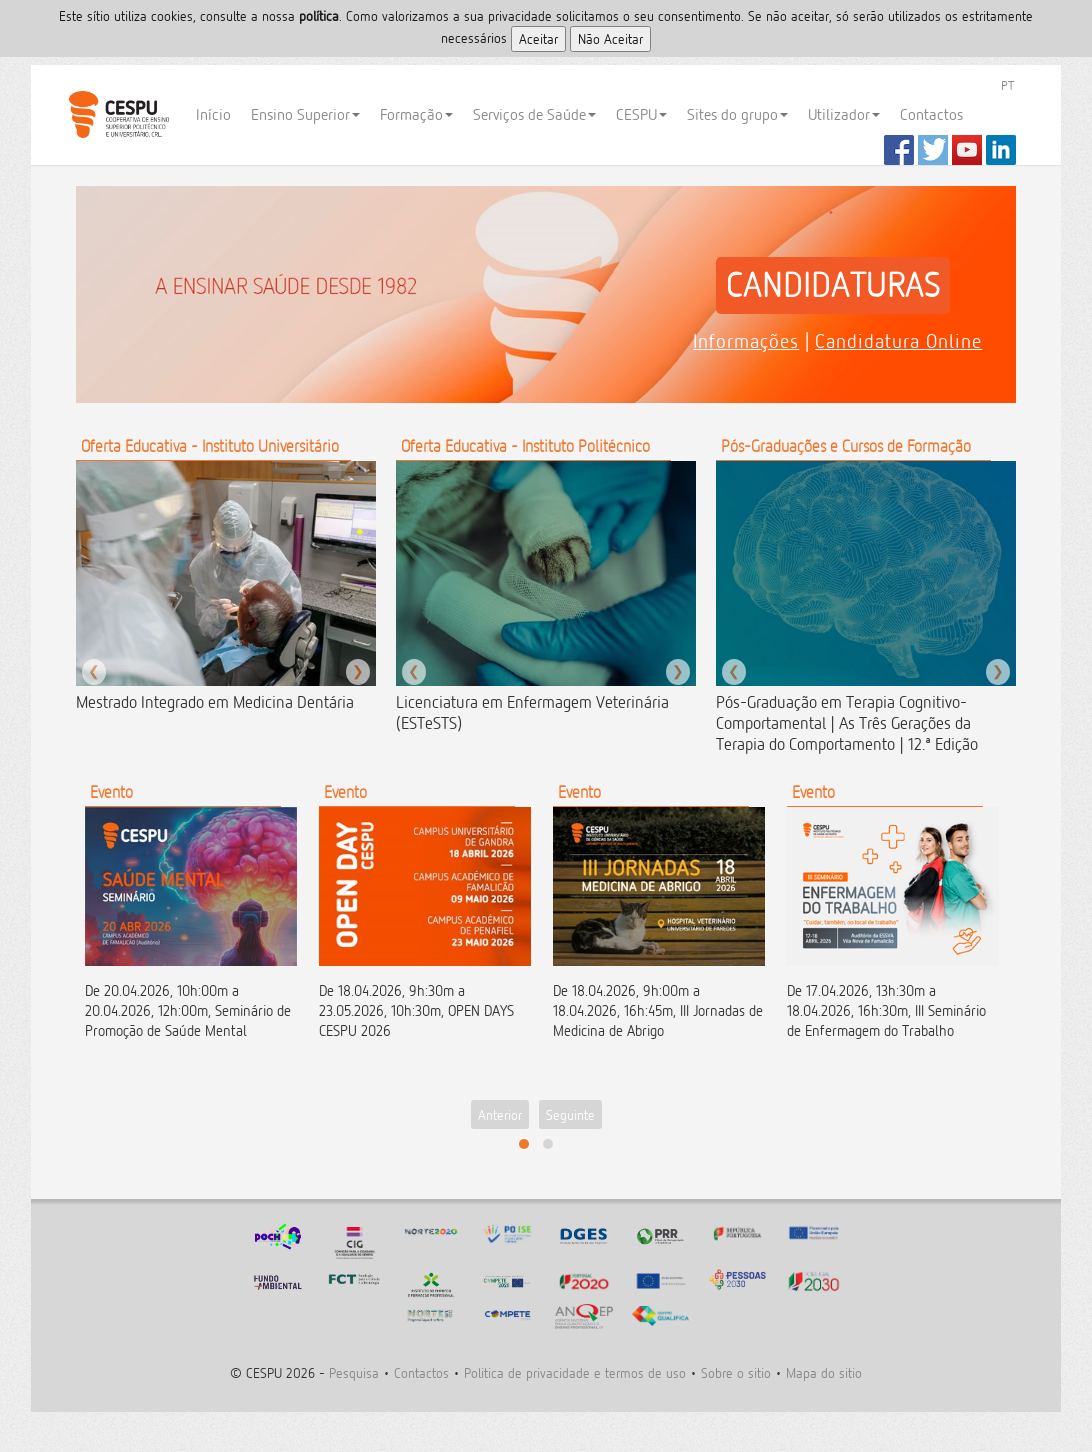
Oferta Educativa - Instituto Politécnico (525, 446)
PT (1007, 85)
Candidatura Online (898, 341)
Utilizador (844, 114)
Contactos (931, 114)
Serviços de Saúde (534, 114)
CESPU (118, 115)
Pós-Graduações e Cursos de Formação (846, 446)
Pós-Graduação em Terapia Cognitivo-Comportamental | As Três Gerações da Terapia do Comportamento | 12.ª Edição (847, 723)
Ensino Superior (305, 114)
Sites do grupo (737, 114)
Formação (416, 114)
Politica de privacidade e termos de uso (575, 1372)
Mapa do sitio (824, 1372)
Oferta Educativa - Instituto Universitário (210, 446)
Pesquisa (354, 1372)
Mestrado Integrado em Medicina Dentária (215, 702)
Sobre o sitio (736, 1372)
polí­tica (319, 15)
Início (213, 114)
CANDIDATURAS (833, 285)
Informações (746, 341)
